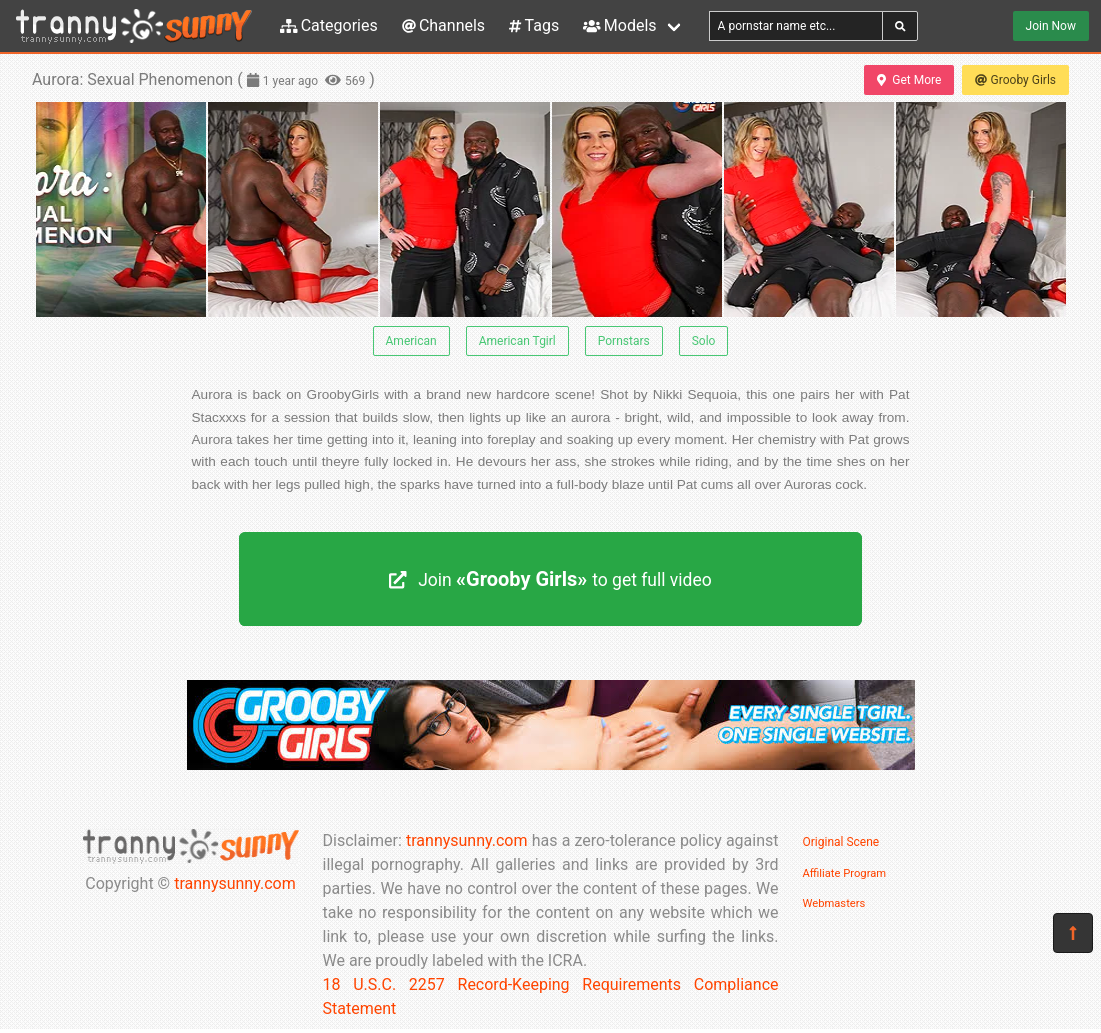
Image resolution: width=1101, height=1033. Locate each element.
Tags (534, 25)
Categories (329, 25)
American (411, 341)
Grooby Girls (1015, 80)
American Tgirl (517, 341)
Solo (704, 341)
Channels (443, 25)
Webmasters (834, 903)
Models (619, 25)
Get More (909, 80)
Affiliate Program (845, 873)
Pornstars (624, 341)
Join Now (1051, 26)
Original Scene (841, 842)
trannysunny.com (235, 883)
